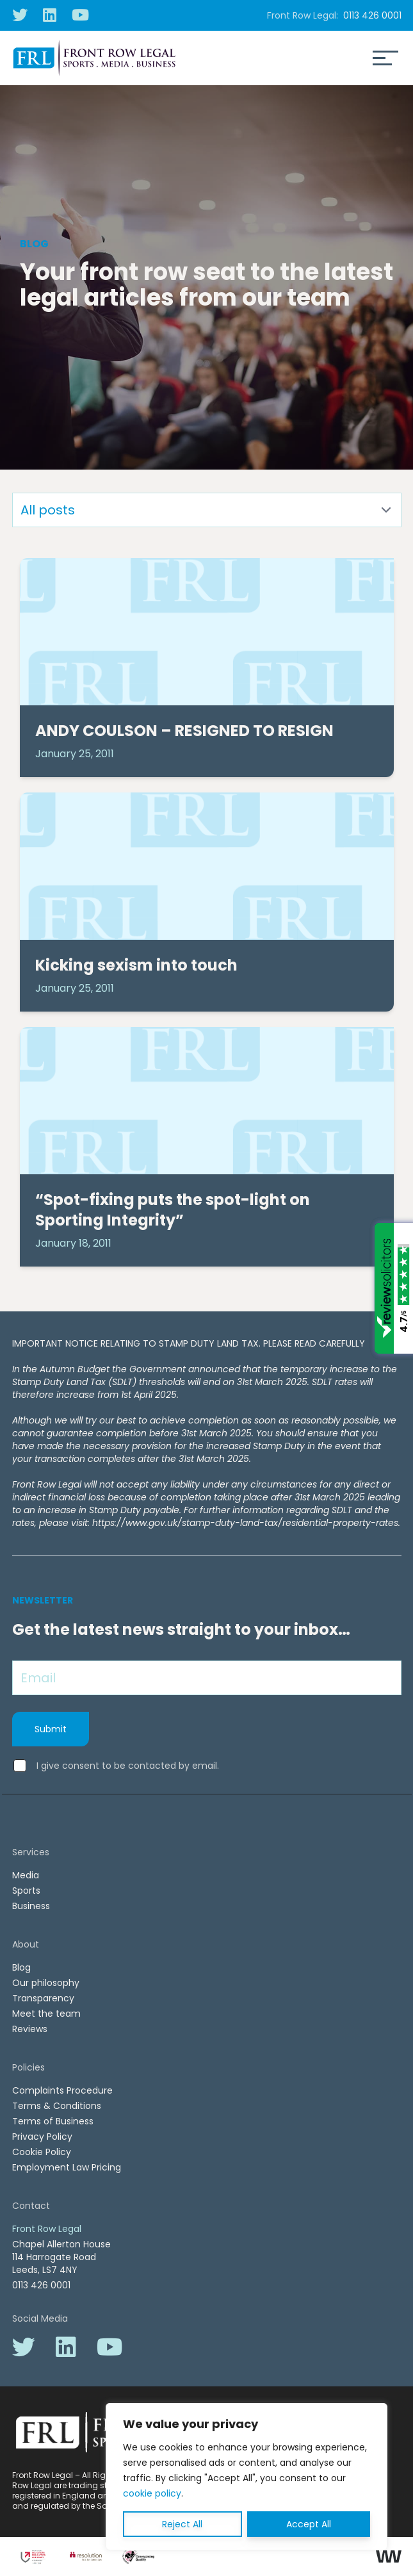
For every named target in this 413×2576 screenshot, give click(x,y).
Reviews (29, 2028)
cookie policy (152, 2493)
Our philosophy (45, 1982)
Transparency (43, 1998)
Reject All (182, 2524)
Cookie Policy (41, 2151)
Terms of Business (52, 2121)
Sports (26, 1890)
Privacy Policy (42, 2136)
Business (31, 1905)
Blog (21, 1967)
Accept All (308, 2524)
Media (25, 1875)
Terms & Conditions (56, 2105)
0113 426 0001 (372, 15)
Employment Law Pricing (66, 2167)
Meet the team (46, 2013)
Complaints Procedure (62, 2090)
